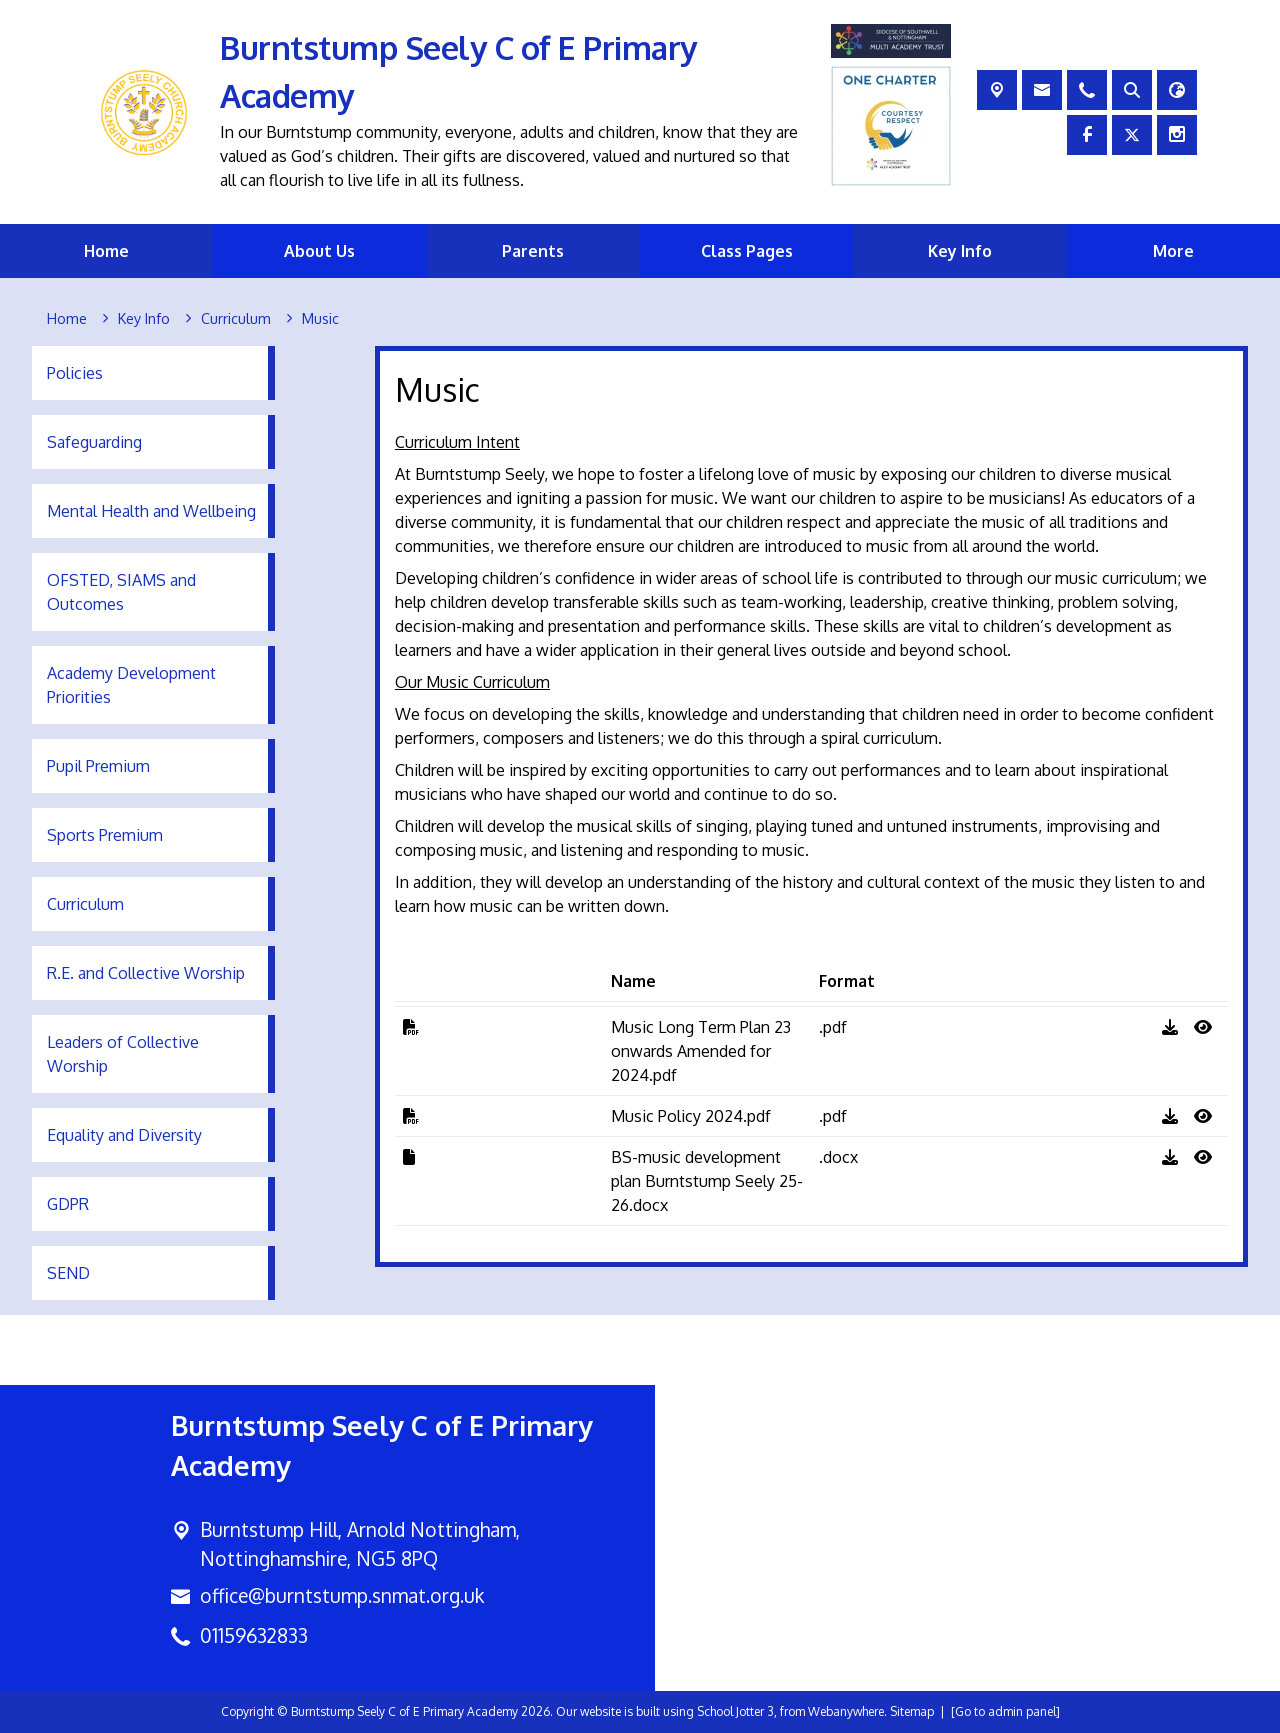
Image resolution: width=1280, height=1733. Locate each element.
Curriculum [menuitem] (85, 904)
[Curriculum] (236, 319)
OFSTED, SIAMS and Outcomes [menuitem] (121, 592)
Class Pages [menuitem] (747, 251)
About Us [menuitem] (319, 251)
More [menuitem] (1173, 251)
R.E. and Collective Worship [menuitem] (146, 973)
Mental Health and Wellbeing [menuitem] (151, 511)
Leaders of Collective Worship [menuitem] (123, 1054)
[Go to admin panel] (1005, 1711)
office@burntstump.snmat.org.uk (342, 1595)
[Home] (67, 319)
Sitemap (912, 1711)
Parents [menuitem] (533, 251)
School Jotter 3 (735, 1711)
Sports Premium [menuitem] (105, 835)
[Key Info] (144, 319)
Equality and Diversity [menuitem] (124, 1135)
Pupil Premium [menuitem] (98, 766)
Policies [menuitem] (75, 373)
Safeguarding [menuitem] (94, 442)
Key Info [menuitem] (960, 251)
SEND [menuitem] (68, 1273)
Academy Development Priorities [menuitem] (131, 685)
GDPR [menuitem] (68, 1204)
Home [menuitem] (106, 251)
